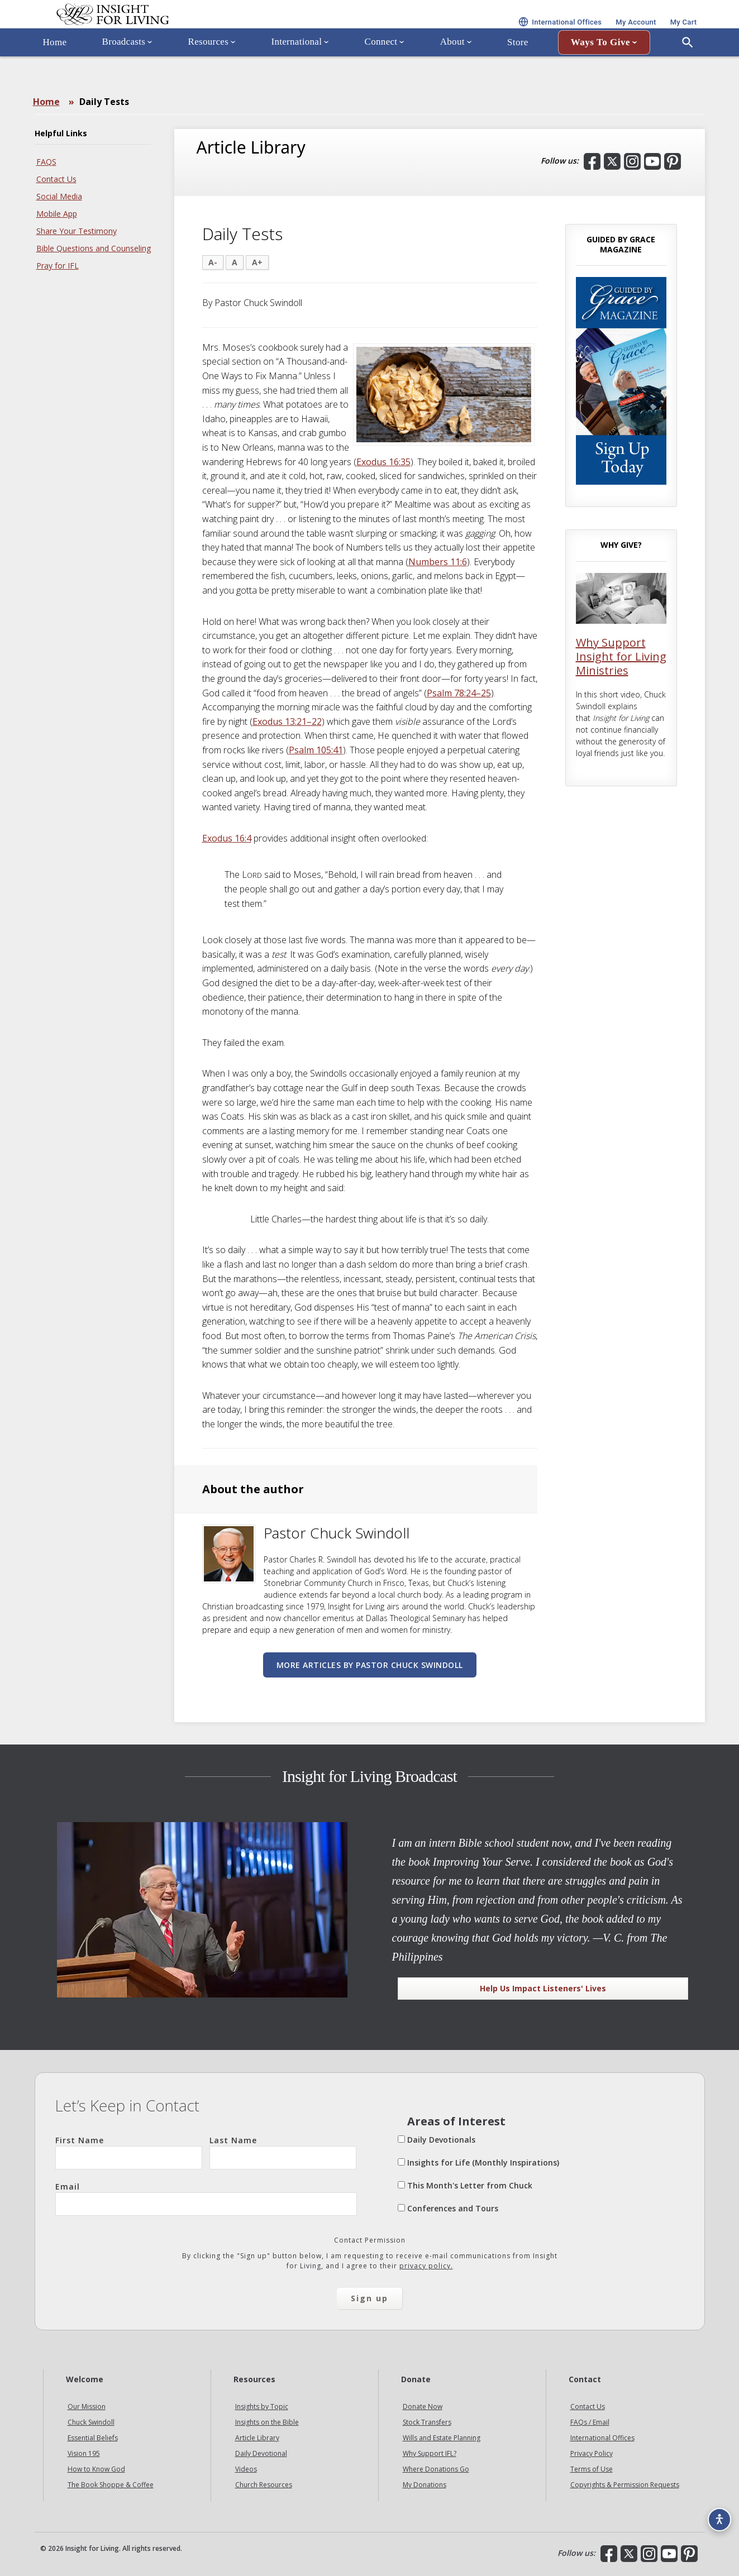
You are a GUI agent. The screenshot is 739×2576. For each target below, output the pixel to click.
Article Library (257, 2438)
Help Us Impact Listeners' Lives (543, 1988)
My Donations (424, 2484)
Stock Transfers (427, 2422)
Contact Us (56, 179)
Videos (246, 2469)
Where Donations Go (436, 2469)
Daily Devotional (261, 2453)
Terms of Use (591, 2469)
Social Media (59, 196)
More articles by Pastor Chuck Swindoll (369, 1665)
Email (206, 2198)
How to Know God (96, 2469)
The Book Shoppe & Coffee (111, 2484)
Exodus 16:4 (226, 838)
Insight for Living (169, 30)
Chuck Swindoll (91, 2422)
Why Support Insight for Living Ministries (621, 656)
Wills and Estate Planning (441, 2438)
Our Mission (87, 2406)
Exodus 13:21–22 (287, 721)
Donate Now (422, 2406)
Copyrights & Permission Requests (624, 2484)
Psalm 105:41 (316, 750)
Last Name (282, 2152)
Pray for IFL (57, 265)
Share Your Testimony (76, 231)
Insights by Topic (261, 2406)
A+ (257, 262)
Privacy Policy (591, 2453)
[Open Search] (687, 74)
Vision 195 (84, 2453)
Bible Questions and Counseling (93, 248)
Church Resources (263, 2484)
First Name (128, 2152)
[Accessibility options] (714, 2512)
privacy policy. (426, 2266)
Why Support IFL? (429, 2453)
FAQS (46, 161)
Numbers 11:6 (437, 562)
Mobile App (56, 213)
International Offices (602, 2438)
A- (212, 262)
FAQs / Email (589, 2422)
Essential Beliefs (93, 2438)
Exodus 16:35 (383, 462)
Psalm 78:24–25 (459, 693)
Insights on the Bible (267, 2422)
